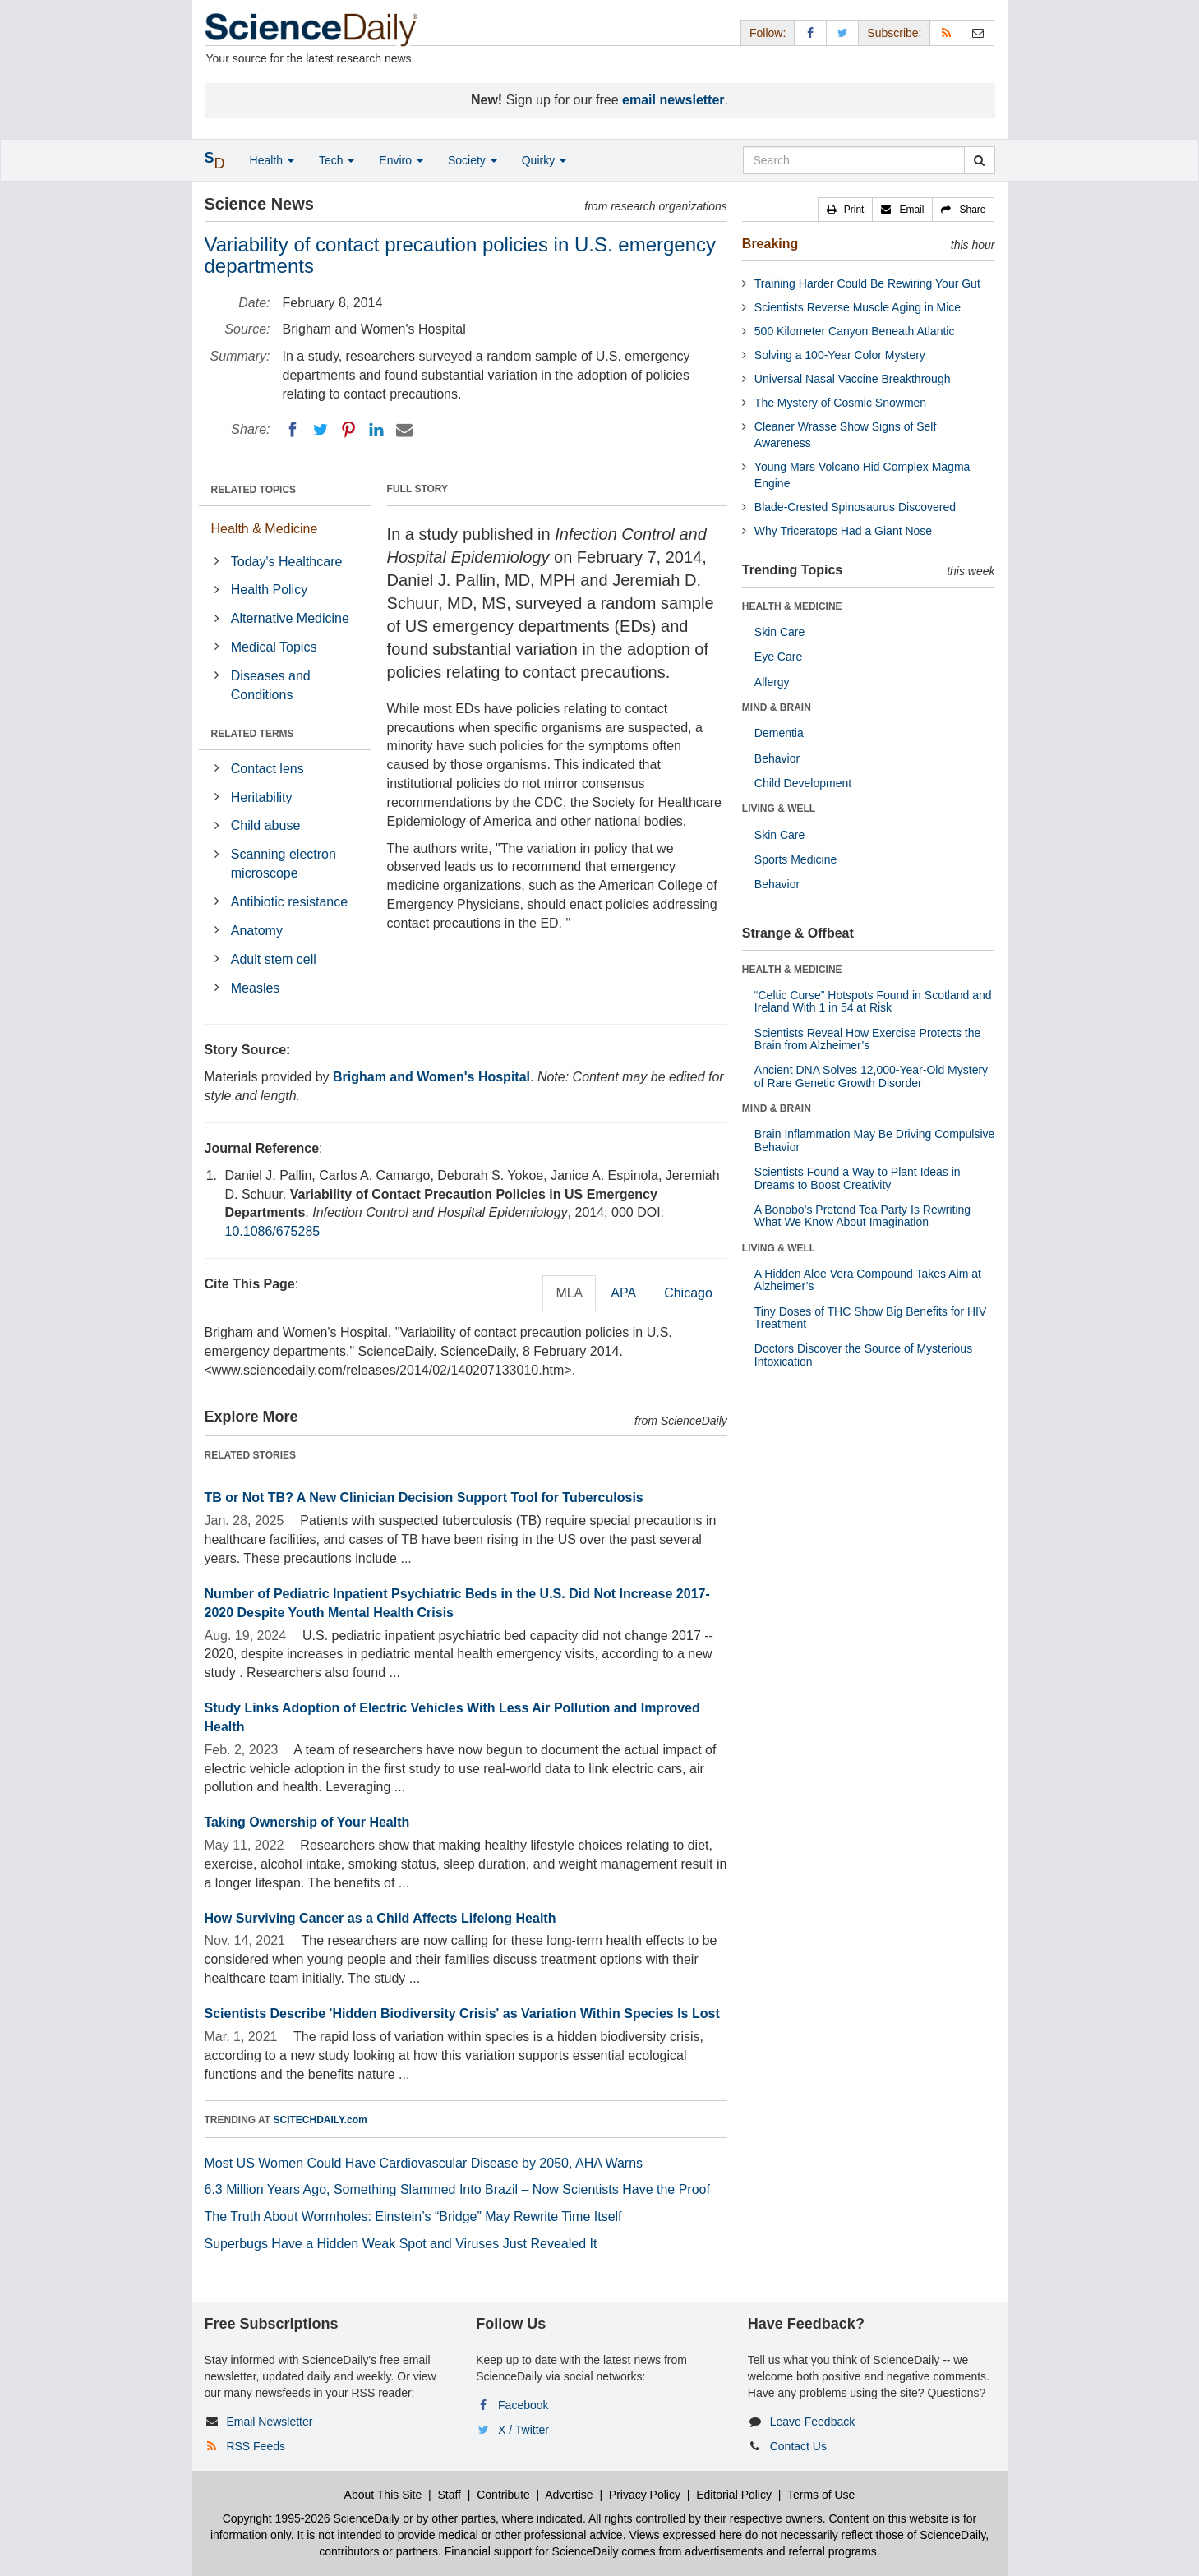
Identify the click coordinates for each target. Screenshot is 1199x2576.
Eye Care (778, 656)
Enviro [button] (401, 160)
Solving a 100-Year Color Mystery (839, 355)
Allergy (772, 682)
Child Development (802, 783)
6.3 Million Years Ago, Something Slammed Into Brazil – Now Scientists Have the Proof (457, 2189)
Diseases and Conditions (271, 685)
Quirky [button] (544, 160)
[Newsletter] (978, 32)
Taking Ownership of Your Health (307, 1822)
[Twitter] (320, 430)
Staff (449, 2494)
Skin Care (779, 631)
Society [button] (472, 160)
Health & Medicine (264, 529)
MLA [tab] (569, 1293)
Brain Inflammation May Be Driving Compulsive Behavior (874, 1140)
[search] (979, 160)
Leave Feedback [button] (812, 2421)
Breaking (770, 244)
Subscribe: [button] (894, 32)
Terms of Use (821, 2494)
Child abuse (266, 825)
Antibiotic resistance (289, 902)
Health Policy (269, 590)
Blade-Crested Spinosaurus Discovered (855, 507)
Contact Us (798, 2446)
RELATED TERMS (252, 734)
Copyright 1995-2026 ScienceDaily (311, 2518)
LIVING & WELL (778, 808)
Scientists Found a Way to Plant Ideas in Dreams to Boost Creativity (857, 1178)
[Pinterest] (348, 430)
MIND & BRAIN (776, 707)
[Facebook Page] (810, 32)
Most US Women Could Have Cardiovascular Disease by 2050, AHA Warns (424, 2163)
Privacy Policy (644, 2494)
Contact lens (267, 769)
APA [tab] (623, 1293)
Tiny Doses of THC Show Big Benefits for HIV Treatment (870, 1317)
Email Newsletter (269, 2421)
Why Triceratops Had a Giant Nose (843, 530)
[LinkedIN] (376, 430)
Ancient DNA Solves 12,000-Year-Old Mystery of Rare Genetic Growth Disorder (871, 1076)
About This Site (383, 2494)
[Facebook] (292, 430)
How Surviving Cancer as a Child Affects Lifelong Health (380, 1918)
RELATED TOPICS (254, 489)
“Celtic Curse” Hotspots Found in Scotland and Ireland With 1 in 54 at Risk (873, 1001)
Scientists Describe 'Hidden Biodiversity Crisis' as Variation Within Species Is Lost (462, 2014)
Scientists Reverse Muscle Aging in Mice (857, 307)
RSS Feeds (255, 2446)
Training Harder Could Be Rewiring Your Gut (867, 283)
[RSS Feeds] (945, 32)
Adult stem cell (273, 959)
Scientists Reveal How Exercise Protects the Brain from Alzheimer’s (867, 1039)
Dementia (779, 733)
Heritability (262, 797)
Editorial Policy (734, 2494)
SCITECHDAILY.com (320, 2120)
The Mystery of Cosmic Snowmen (840, 402)
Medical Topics (274, 647)
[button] (846, 209)
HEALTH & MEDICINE (792, 606)
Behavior (777, 758)
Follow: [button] (767, 32)
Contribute (503, 2494)
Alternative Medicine (290, 618)
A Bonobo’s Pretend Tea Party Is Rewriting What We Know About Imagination (862, 1215)
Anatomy (257, 931)
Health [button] (272, 160)
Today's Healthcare (287, 562)
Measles (255, 988)
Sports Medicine (795, 859)
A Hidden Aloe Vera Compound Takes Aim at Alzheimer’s (867, 1280)
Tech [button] (336, 160)
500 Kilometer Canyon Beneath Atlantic (854, 331)
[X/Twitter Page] (842, 32)
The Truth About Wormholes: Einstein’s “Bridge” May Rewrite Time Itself (413, 2216)
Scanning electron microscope (283, 863)
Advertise (569, 2494)
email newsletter (673, 100)
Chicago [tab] (688, 1293)
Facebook (523, 2405)
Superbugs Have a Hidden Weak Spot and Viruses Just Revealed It (401, 2244)
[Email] (404, 430)
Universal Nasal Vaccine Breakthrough (852, 378)
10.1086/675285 (273, 1231)
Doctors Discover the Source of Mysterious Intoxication (863, 1354)
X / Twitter (523, 2429)
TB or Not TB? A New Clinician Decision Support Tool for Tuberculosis (424, 1498)
